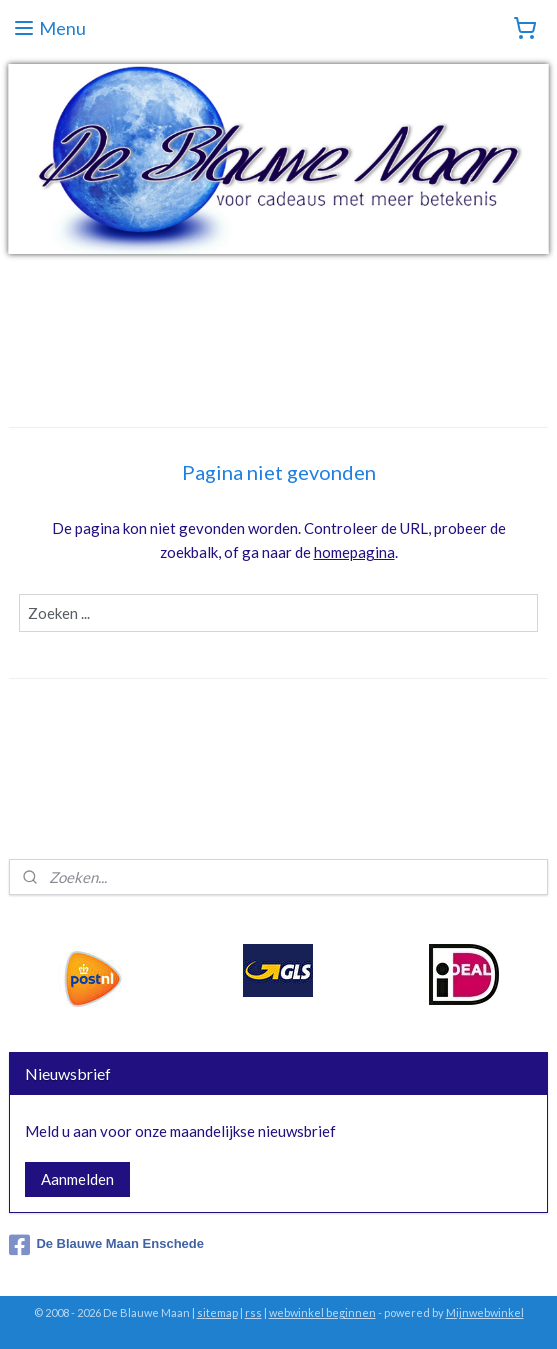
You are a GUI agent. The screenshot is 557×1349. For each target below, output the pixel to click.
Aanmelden (77, 1179)
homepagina (354, 552)
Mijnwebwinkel (485, 1312)
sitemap (217, 1312)
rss (253, 1312)
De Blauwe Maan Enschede (106, 1245)
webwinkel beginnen (322, 1312)
